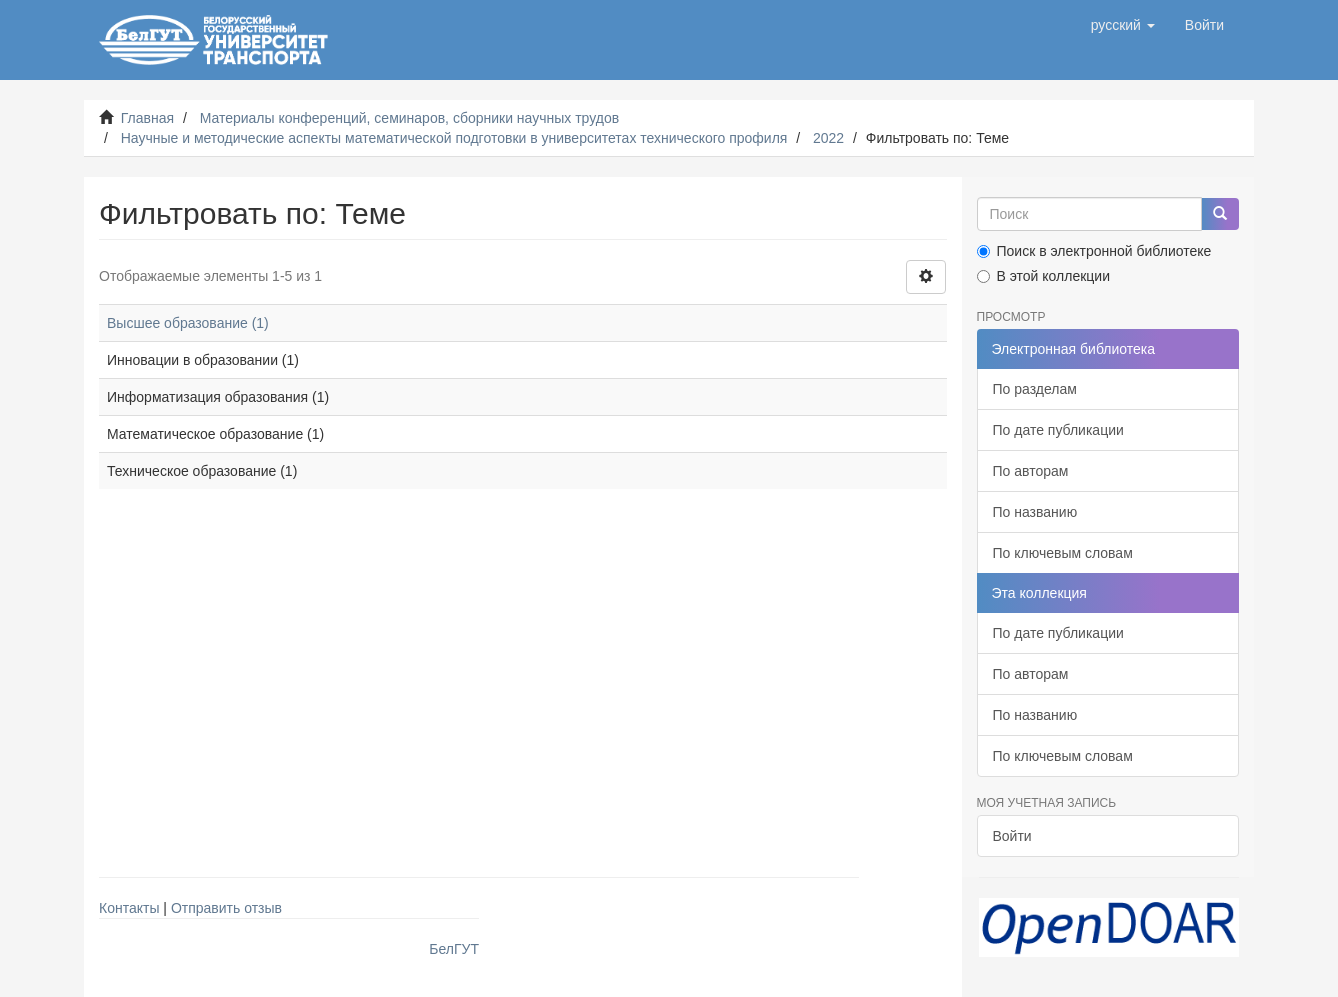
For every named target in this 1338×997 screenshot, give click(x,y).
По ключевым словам (1063, 553)
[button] (1123, 25)
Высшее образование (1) (188, 323)
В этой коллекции (1043, 276)
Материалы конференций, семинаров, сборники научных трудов (410, 118)
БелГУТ (454, 949)
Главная (147, 118)
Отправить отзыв (226, 908)
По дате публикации (1058, 430)
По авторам (1031, 471)
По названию (1035, 512)
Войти (1012, 836)
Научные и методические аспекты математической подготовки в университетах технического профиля (454, 138)
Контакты (129, 908)
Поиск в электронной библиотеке (1094, 251)
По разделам (1035, 389)
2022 (828, 138)
